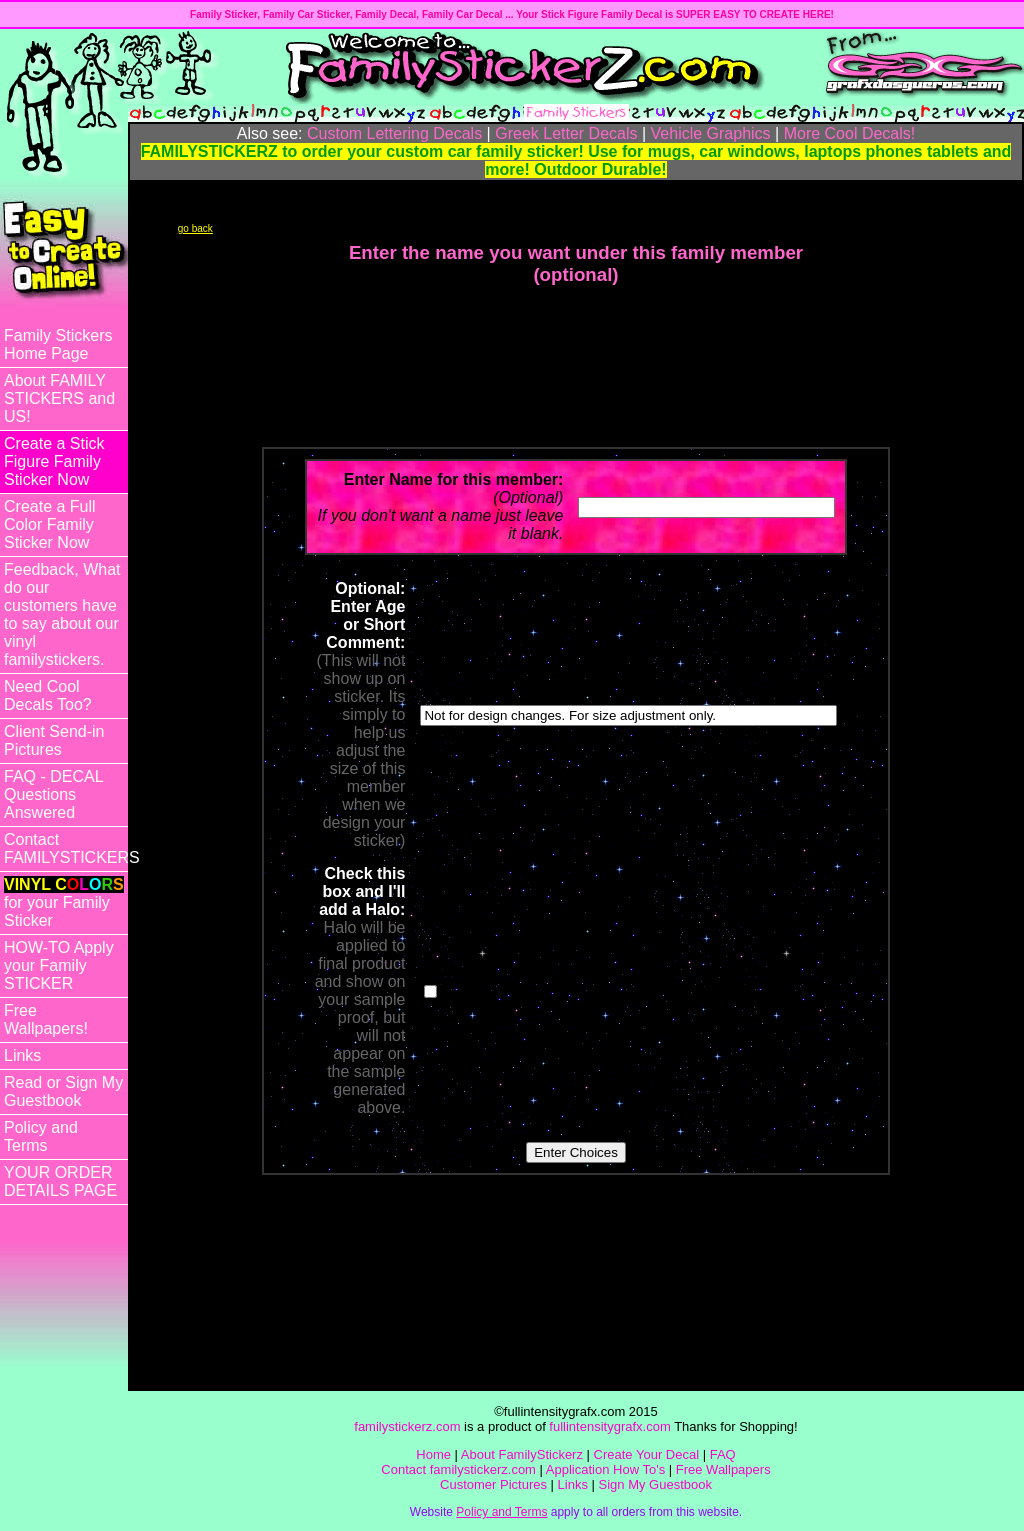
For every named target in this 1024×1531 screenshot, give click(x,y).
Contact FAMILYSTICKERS (66, 848)
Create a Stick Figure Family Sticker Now (54, 461)
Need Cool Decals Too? (48, 695)
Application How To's (605, 1469)
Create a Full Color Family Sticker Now (50, 524)
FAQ (723, 1454)
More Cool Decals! (850, 133)
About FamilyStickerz (522, 1454)
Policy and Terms (41, 1136)
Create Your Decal (647, 1454)
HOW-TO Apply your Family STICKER (59, 965)
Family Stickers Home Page (58, 344)
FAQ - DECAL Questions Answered (54, 794)
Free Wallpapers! (46, 1019)
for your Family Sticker (64, 902)
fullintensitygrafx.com (609, 1426)
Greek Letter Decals (566, 133)
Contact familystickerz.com (458, 1469)
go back (195, 228)
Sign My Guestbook (655, 1484)
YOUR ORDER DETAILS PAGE (60, 1181)
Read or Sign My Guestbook (63, 1091)
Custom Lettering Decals (394, 133)
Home (433, 1454)
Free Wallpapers (723, 1469)
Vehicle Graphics (711, 133)
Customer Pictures (493, 1484)
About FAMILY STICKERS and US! (59, 398)
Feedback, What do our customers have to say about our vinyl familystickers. (62, 614)
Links (22, 1055)
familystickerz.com (407, 1426)
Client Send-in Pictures (54, 740)
